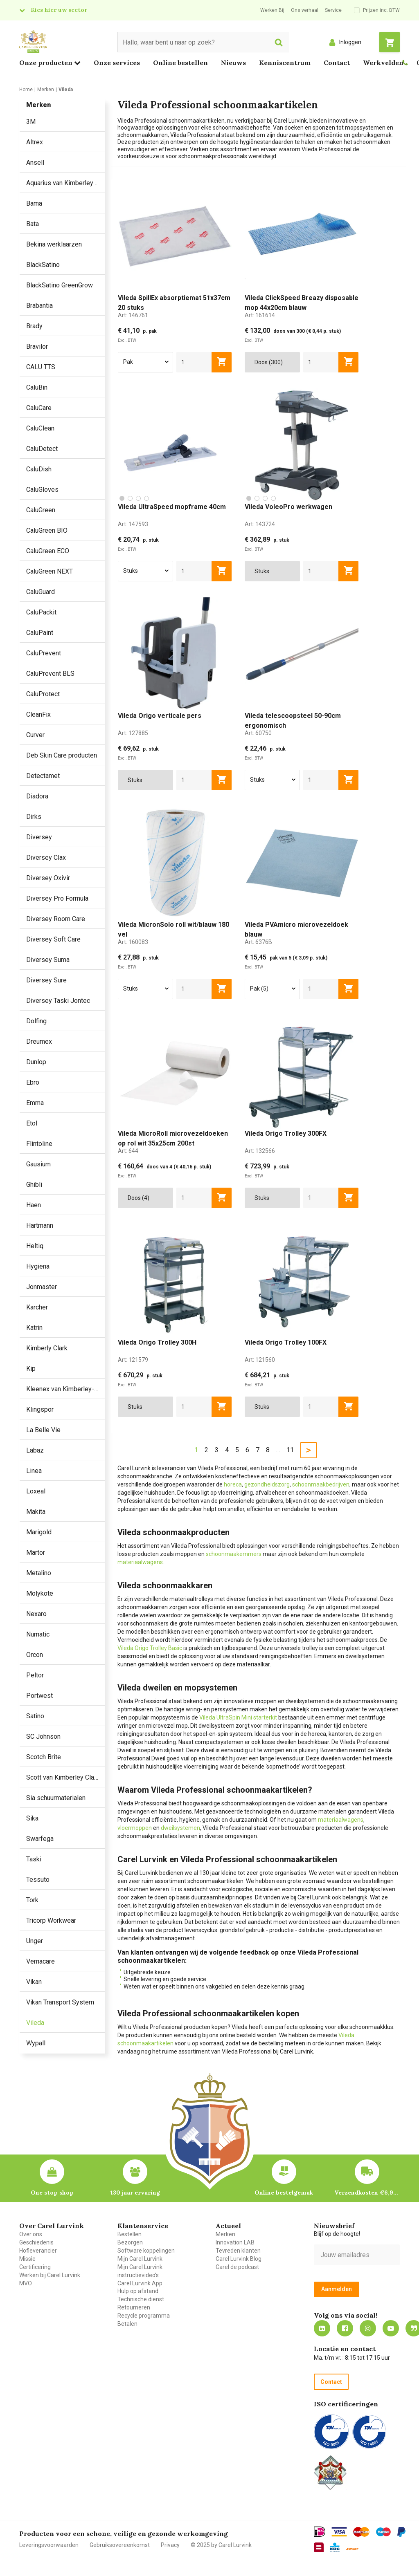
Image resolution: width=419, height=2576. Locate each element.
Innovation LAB (235, 2242)
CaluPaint (39, 633)
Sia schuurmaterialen (56, 1798)
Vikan (34, 1982)
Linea (34, 1471)
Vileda (35, 2023)
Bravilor (37, 346)
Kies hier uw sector (59, 9)
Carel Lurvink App (139, 2283)
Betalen (127, 2323)
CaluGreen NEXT (49, 571)
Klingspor (40, 1409)
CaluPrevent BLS (50, 673)
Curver (35, 735)
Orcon (34, 1655)
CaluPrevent (43, 653)
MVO (25, 2283)
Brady (34, 326)
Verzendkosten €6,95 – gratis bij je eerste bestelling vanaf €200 (367, 2192)
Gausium (38, 1164)
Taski (33, 1859)
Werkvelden (383, 62)
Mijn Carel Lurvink (139, 2258)
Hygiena (38, 1266)
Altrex (34, 142)
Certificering (35, 2267)
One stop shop (52, 2192)
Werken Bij (272, 10)
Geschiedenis (36, 2242)
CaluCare (39, 408)
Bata (32, 224)
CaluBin (36, 387)
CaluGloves (42, 489)
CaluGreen (40, 510)
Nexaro (36, 1614)
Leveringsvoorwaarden (49, 2545)
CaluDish (39, 469)
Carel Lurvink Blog (238, 2258)
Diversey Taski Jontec (58, 1000)
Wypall (35, 2043)
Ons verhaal (304, 10)
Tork (32, 1900)
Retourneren (133, 2307)
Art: (133, 315)
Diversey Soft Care (53, 939)
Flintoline (39, 1144)
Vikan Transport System (60, 2002)
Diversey (39, 837)
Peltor (35, 1675)
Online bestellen (180, 62)
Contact (337, 62)
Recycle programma (143, 2315)
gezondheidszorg (267, 1484)
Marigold (39, 1532)
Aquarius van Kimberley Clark (65, 183)
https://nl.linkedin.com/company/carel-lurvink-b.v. (322, 2328)
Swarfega (40, 1839)
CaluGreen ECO (47, 551)
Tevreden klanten (238, 2250)
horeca (233, 1484)
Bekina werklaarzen (54, 244)
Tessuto (38, 1879)
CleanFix (38, 714)
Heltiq (34, 1246)
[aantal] (194, 362)
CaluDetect (42, 449)
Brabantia (39, 305)
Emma (35, 1103)
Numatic (38, 1634)
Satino (35, 1716)
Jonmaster (41, 1287)
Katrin (34, 1328)
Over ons (30, 2234)
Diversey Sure (46, 980)
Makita (35, 1512)
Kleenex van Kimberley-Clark (65, 1389)
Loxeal (35, 1491)
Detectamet (43, 776)
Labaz (35, 1450)
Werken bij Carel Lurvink (49, 2275)
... (278, 1450)
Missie (27, 2258)
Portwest (39, 1695)
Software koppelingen (146, 2250)
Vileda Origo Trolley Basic (149, 1648)
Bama (34, 203)
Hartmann (39, 1225)
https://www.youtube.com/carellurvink (391, 2328)
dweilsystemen (180, 1828)
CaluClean (40, 428)
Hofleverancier (38, 2250)
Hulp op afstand (137, 2291)
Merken (225, 2234)
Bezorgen (130, 2242)
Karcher (37, 1307)
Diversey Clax (46, 857)
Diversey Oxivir (48, 878)
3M (31, 122)
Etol (31, 1123)
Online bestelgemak (284, 2192)
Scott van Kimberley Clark (62, 1777)
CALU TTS (40, 367)
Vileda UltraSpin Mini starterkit (238, 1717)
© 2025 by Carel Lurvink (221, 2545)
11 (290, 1450)
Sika (32, 1818)
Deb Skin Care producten (61, 755)
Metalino (38, 1573)
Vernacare (40, 1961)
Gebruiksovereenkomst (120, 2545)
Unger (34, 1941)
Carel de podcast (237, 2267)
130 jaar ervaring (135, 2192)
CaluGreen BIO (47, 530)
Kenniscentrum (285, 62)
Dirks (33, 817)
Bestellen (129, 2234)
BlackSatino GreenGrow (59, 285)
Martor (35, 1552)
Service (333, 10)
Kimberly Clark (47, 1348)
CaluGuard (40, 592)
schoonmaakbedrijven (320, 1484)
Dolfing (36, 1021)
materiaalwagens (140, 1562)
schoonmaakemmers (233, 1554)
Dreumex (39, 1041)
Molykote (39, 1593)
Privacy (170, 2545)
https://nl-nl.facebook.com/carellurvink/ (345, 2328)
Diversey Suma (48, 960)
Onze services (117, 62)
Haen (33, 1205)
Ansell (35, 162)
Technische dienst (140, 2299)
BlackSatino (43, 265)
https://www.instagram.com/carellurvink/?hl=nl (368, 2328)
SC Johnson (43, 1736)
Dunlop (36, 1062)
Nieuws (233, 62)
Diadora (37, 796)
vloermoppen (134, 1828)
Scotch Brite (43, 1757)
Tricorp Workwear (51, 1920)
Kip (31, 1368)
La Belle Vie (43, 1430)
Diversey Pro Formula (57, 898)
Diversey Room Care (55, 919)
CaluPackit (41, 612)
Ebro (32, 1082)
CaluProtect (43, 694)
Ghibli (34, 1184)
